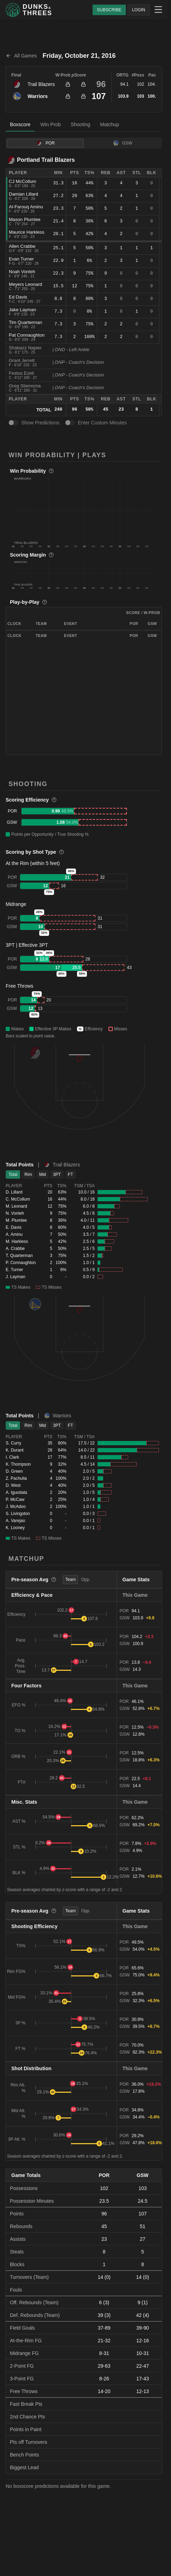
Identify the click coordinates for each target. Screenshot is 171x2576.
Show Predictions (40, 422)
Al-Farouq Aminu (26, 206)
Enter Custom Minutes (102, 422)
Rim (28, 1174)
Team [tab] (70, 1579)
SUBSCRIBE (109, 9)
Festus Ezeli (21, 373)
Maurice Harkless (26, 232)
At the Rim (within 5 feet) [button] (33, 863)
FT (70, 1174)
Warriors (38, 96)
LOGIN (138, 9)
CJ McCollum (22, 181)
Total (12, 1174)
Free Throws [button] (19, 986)
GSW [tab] (122, 143)
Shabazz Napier (25, 347)
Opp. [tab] (85, 1579)
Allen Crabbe (22, 246)
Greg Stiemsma (25, 385)
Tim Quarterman (25, 322)
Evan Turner (21, 259)
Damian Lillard (23, 194)
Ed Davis (18, 297)
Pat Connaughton (27, 335)
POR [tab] (45, 143)
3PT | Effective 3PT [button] (27, 945)
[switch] (13, 423)
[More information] (51, 470)
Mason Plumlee (25, 219)
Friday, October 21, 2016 (79, 55)
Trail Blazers (41, 84)
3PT (57, 1174)
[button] (84, 510)
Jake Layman (22, 309)
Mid (42, 1174)
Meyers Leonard (25, 284)
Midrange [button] (16, 904)
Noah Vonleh (22, 271)
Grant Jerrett (22, 360)
